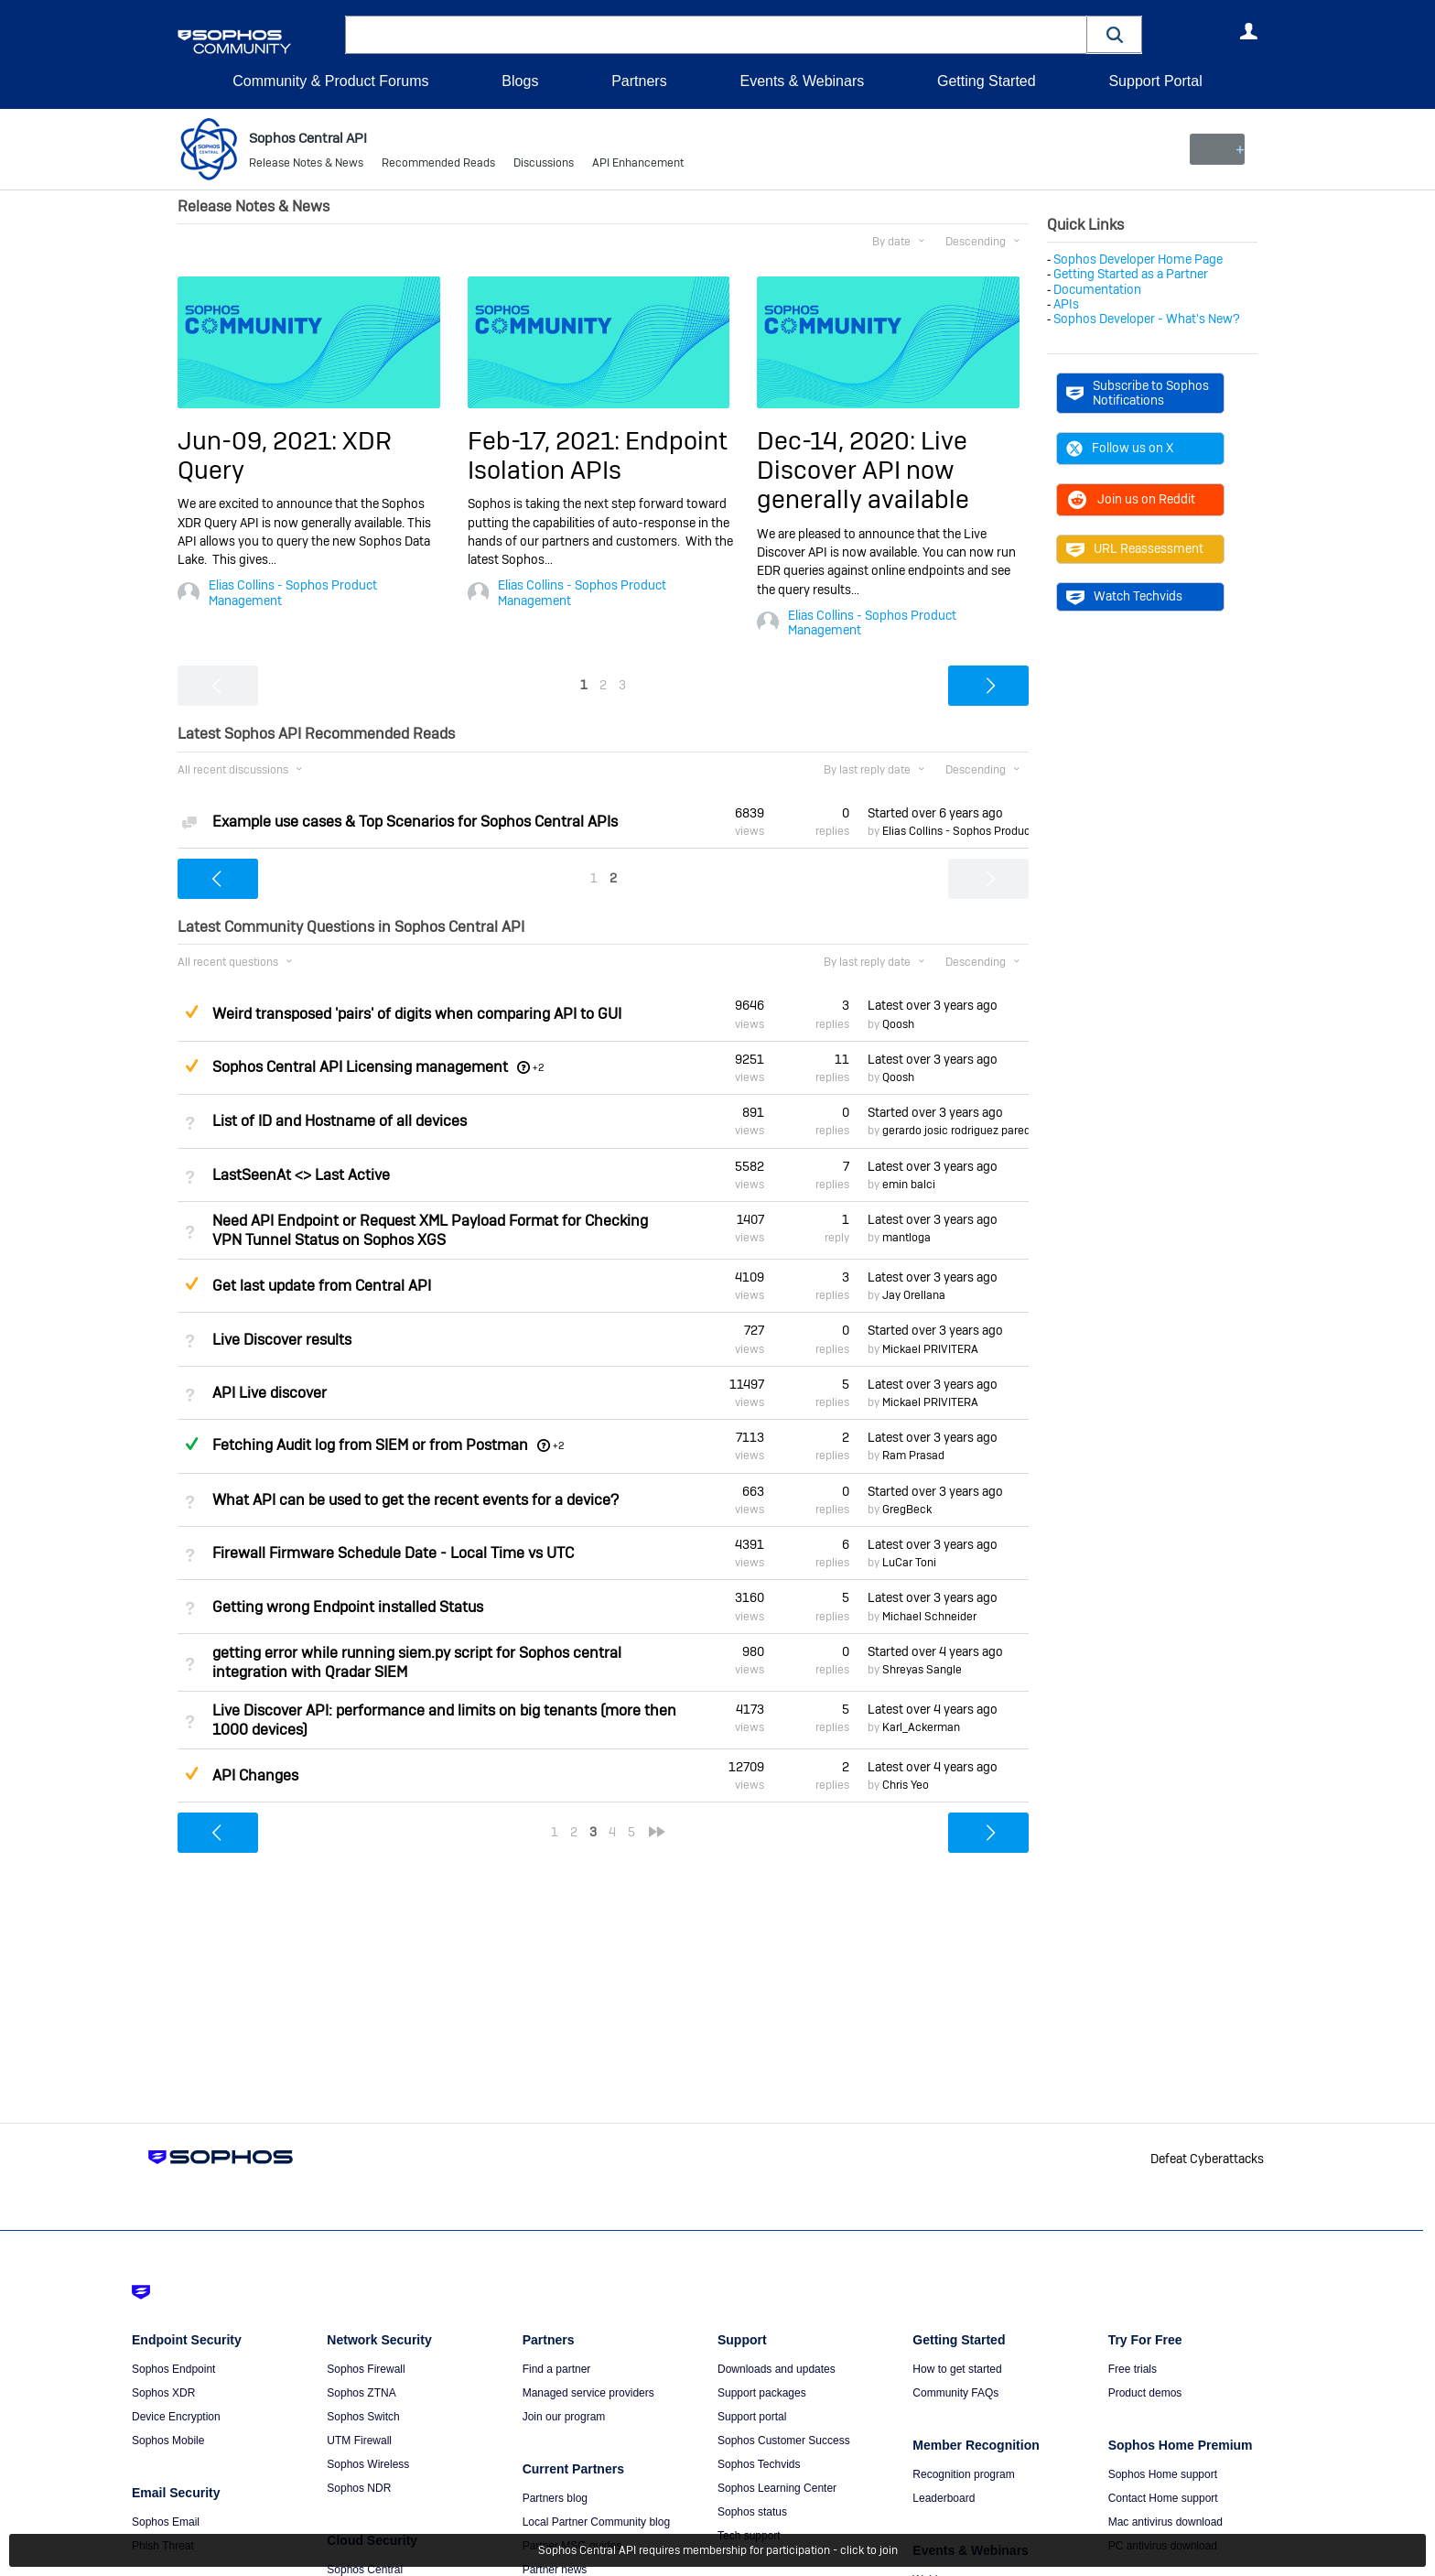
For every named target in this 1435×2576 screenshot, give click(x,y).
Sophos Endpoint (173, 2369)
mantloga (906, 1237)
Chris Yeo (905, 1785)
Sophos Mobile (168, 2440)
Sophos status (752, 2512)
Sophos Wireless (368, 2464)
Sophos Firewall (366, 2369)
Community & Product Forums (330, 81)
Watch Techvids (1124, 596)
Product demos (1145, 2393)
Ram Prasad (913, 1455)
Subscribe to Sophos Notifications (1137, 392)
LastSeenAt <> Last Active (301, 1175)
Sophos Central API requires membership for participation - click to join (718, 2550)
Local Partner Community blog (596, 2522)
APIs (1066, 304)
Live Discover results (281, 1338)
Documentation (1097, 289)
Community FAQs (955, 2393)
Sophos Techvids (759, 2464)
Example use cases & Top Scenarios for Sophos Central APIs (415, 821)
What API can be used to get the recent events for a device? (415, 1500)
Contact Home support (1163, 2498)
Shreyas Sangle (922, 1669)
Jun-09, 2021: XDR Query (285, 454)
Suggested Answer (191, 1011)
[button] (1114, 34)
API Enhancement (638, 164)
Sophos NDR (359, 2488)
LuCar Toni (909, 1562)
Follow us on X (1119, 448)
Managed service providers (588, 2393)
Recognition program (963, 2474)
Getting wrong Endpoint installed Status (347, 1606)
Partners (638, 81)
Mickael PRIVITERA (930, 1349)
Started (935, 812)
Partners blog (555, 2498)
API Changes (255, 1775)
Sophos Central (365, 2569)
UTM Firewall (359, 2440)
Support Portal (1155, 81)
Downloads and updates (777, 2369)
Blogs (520, 81)
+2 (539, 1067)
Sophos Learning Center (777, 2488)
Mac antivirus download (1165, 2522)
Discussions (543, 164)
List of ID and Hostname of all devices (339, 1121)
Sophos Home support (1162, 2474)
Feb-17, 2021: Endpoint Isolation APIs (598, 454)
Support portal (752, 2416)
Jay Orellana (913, 1295)
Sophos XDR (163, 2393)
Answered (191, 1443)
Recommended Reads (438, 164)
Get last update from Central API (321, 1285)
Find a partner (557, 2369)
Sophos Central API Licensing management (360, 1067)
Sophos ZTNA (361, 2393)
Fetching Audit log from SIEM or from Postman (370, 1445)
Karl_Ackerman (921, 1727)
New (1215, 149)
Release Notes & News (306, 164)
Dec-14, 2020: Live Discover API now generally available (863, 469)
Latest (933, 1005)
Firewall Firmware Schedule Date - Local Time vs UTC (393, 1553)
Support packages (762, 2393)
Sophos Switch (363, 2416)
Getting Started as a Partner (1130, 273)
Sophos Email (166, 2522)
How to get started (956, 2369)
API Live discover (269, 1392)
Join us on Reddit (1130, 499)
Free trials (1132, 2369)
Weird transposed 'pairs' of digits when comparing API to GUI (416, 1013)
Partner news (555, 2569)
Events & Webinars (801, 81)
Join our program (564, 2416)
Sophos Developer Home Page (1138, 259)
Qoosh (898, 1023)
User (1248, 31)
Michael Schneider (929, 1616)
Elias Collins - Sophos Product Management (293, 592)
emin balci (908, 1184)
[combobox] (716, 34)
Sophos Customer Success (784, 2440)
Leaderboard (943, 2498)
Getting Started (986, 81)
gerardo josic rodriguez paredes (962, 1130)
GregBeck (907, 1509)
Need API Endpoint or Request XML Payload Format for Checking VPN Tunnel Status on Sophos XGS (430, 1230)
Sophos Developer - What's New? (1146, 318)
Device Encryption (176, 2416)
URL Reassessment (1134, 548)
